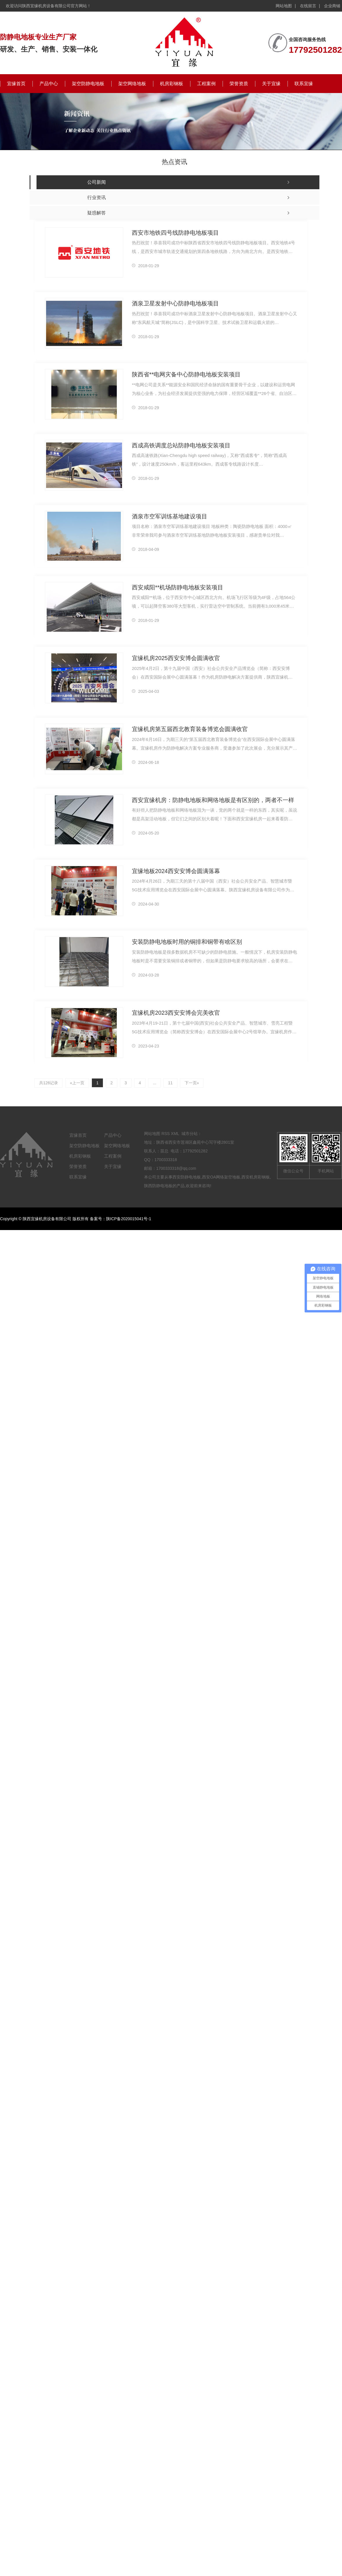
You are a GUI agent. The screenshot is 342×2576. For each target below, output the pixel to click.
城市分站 (189, 1133)
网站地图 (284, 5)
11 (169, 1083)
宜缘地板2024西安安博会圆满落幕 (174, 871)
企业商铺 (332, 5)
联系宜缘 (303, 83)
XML (175, 1133)
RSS (165, 1133)
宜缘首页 (16, 83)
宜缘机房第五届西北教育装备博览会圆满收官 (187, 729)
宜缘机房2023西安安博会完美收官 (174, 1013)
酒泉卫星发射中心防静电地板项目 (173, 303)
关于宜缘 (271, 83)
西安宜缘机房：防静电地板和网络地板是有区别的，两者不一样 (209, 800)
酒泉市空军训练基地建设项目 (167, 516)
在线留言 (308, 5)
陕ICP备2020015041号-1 (128, 1218)
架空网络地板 (132, 83)
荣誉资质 (239, 83)
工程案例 (206, 83)
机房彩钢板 (171, 83)
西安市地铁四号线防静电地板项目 (173, 232)
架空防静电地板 (88, 83)
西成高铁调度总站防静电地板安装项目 (178, 445)
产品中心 (48, 83)
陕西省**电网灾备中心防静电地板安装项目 (183, 374)
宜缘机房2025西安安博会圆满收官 (174, 658)
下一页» (191, 1083)
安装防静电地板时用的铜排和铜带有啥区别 (184, 942)
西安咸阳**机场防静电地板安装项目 (175, 587)
